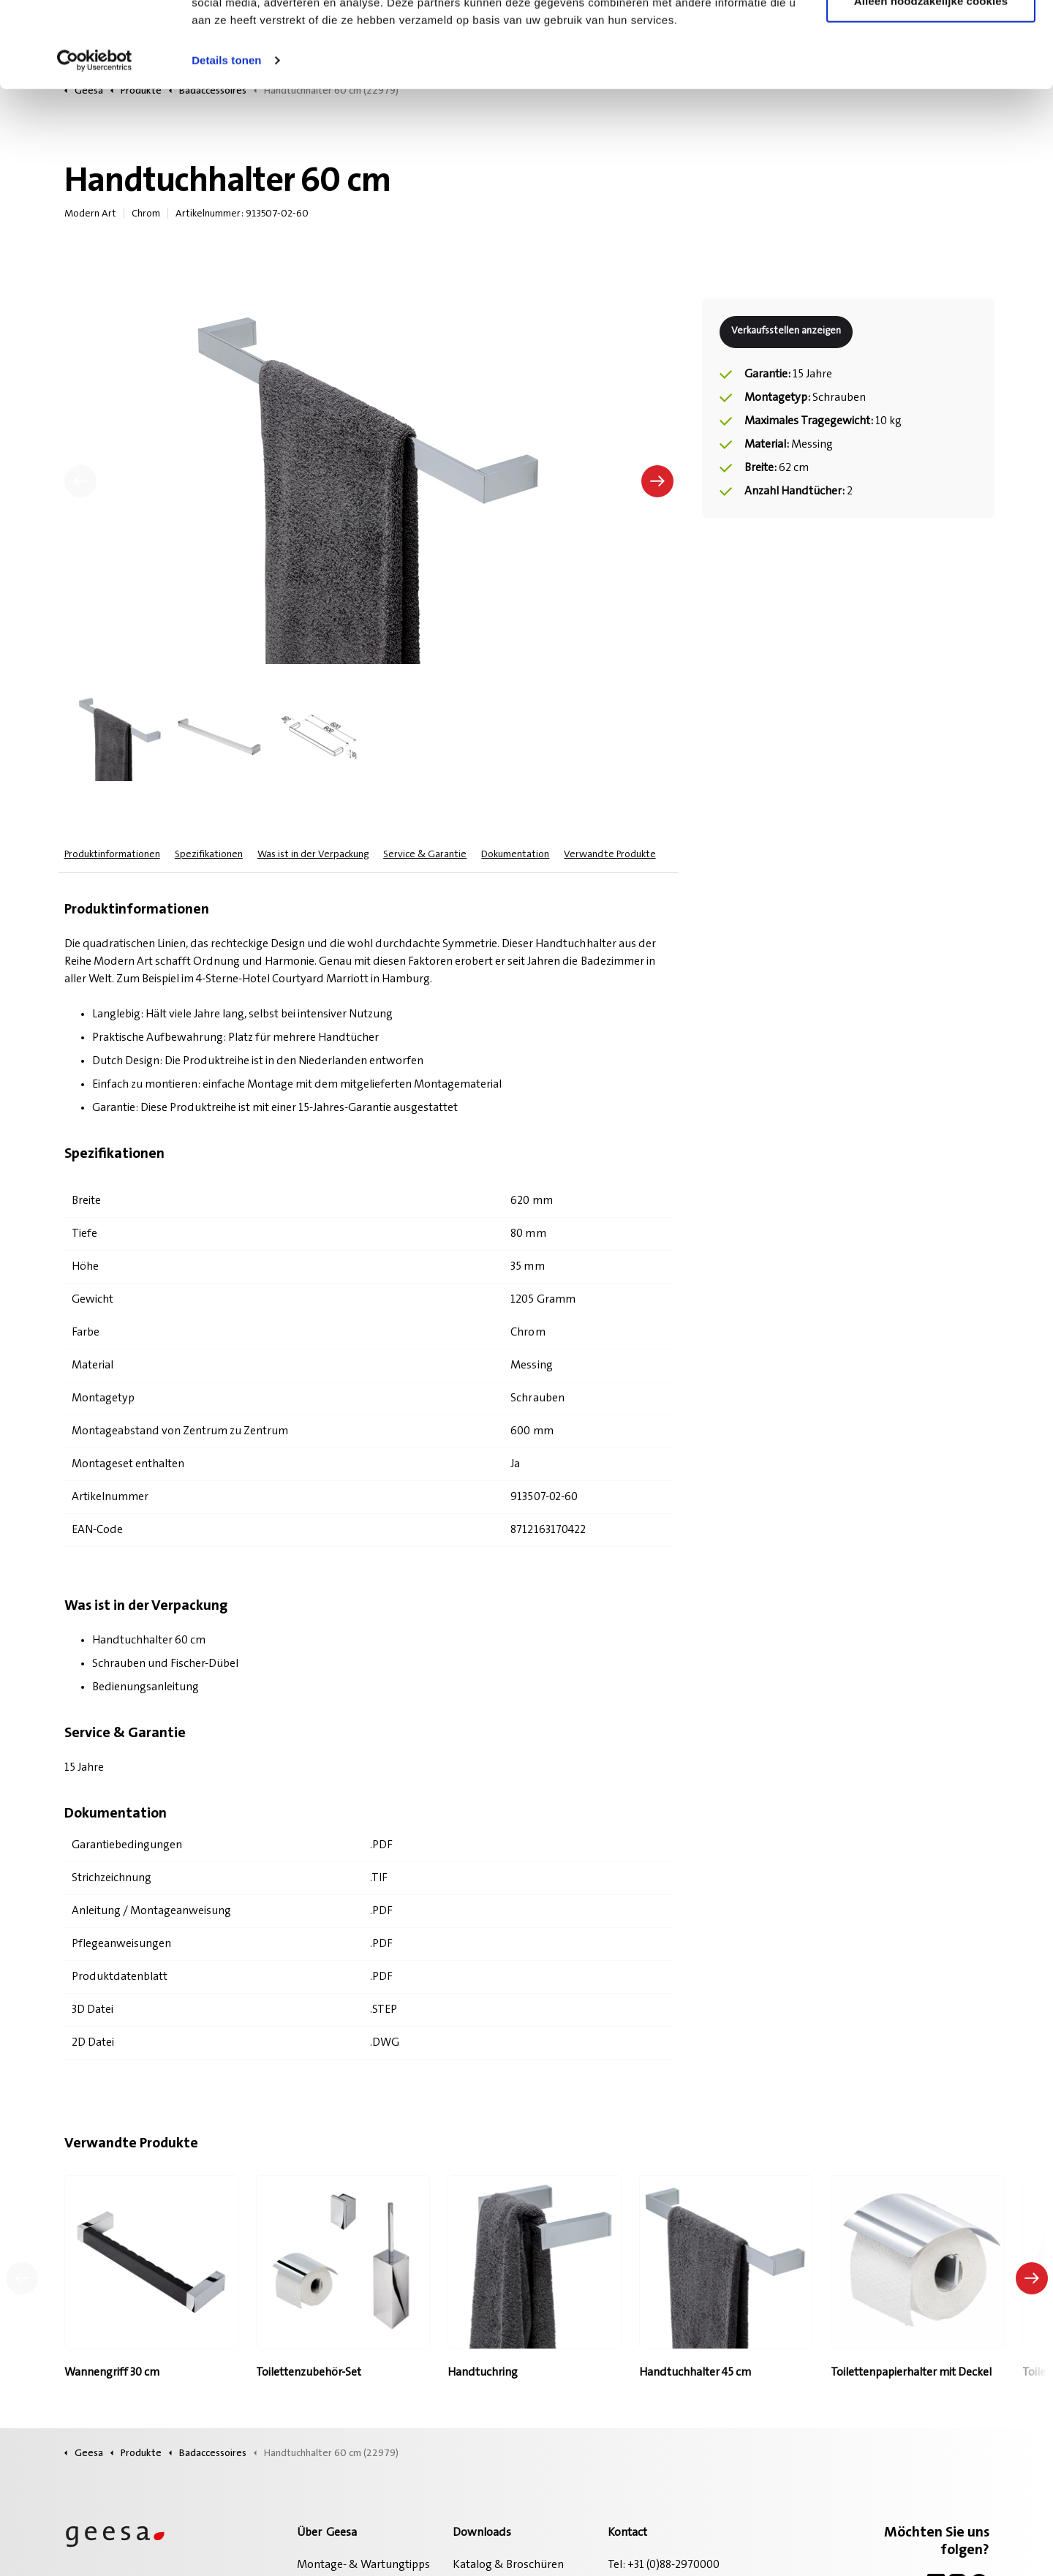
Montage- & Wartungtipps (363, 2565)
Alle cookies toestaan (931, 38)
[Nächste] (657, 481)
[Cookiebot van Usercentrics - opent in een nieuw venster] (95, 146)
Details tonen (226, 146)
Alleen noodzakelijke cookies (931, 86)
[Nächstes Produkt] (1032, 2278)
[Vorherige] (80, 481)
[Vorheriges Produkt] (22, 2278)
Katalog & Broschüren (508, 2565)
